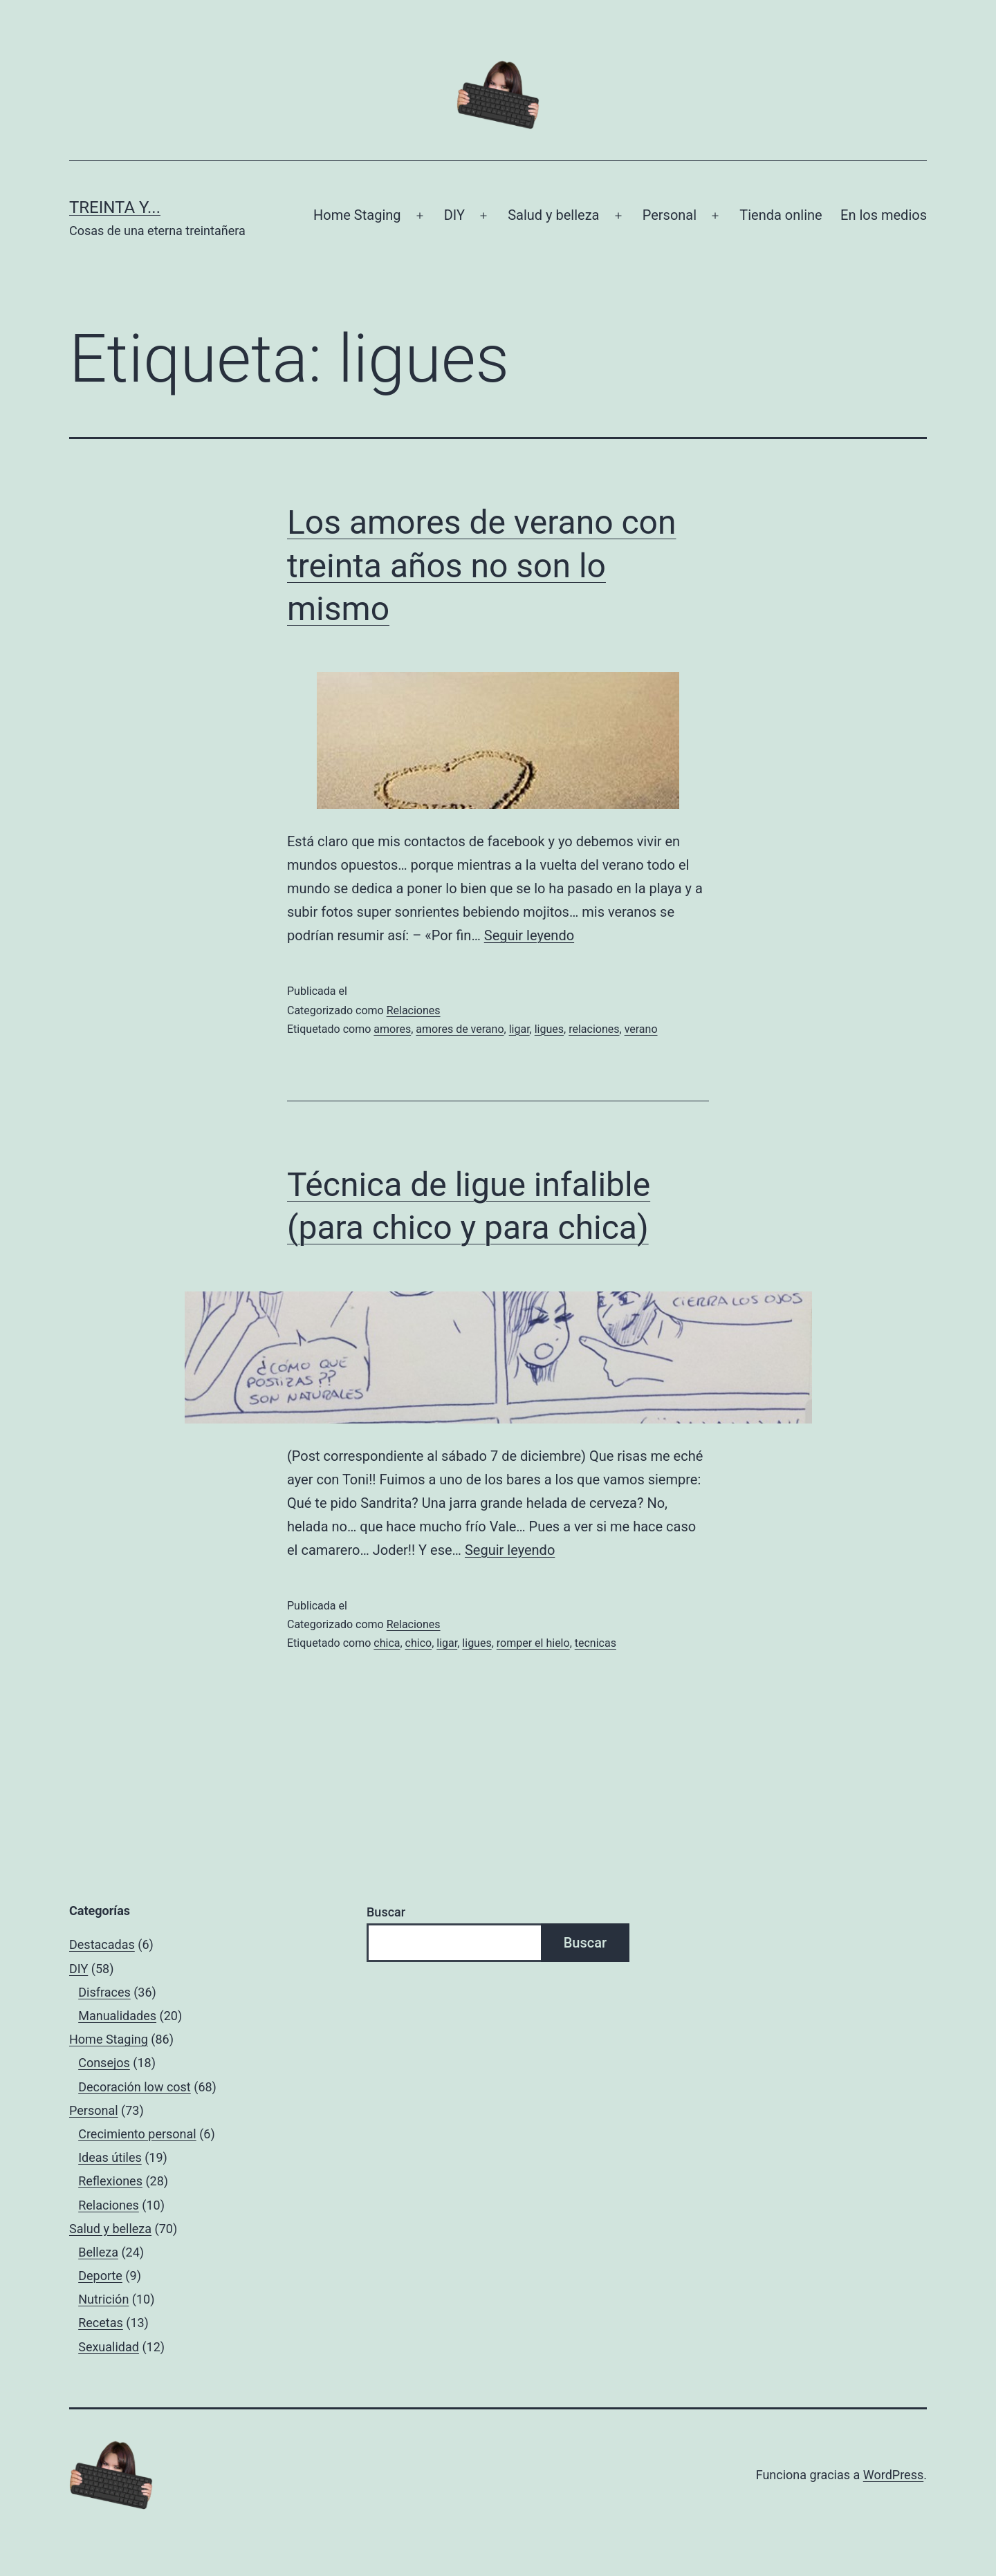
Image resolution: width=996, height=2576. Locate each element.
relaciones (594, 1029)
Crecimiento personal (137, 2134)
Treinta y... (114, 207)
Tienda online (780, 215)
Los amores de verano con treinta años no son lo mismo (481, 565)
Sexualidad (108, 2347)
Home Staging (356, 215)
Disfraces (104, 1992)
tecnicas (595, 1643)
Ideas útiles (110, 2157)
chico (418, 1643)
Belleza (98, 2252)
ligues (549, 1029)
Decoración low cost (134, 2087)
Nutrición (103, 2299)
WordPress (893, 2474)
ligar (519, 1029)
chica (387, 1643)
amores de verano (460, 1029)
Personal (670, 215)
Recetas (100, 2322)
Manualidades (117, 2015)
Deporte (100, 2275)
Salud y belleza (553, 215)
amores (392, 1029)
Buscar (386, 1912)
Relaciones (414, 1010)
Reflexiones (110, 2181)
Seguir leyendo (529, 935)
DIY (454, 215)
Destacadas (102, 1944)
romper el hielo (533, 1643)
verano (641, 1029)
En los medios (883, 215)
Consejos (104, 2062)
